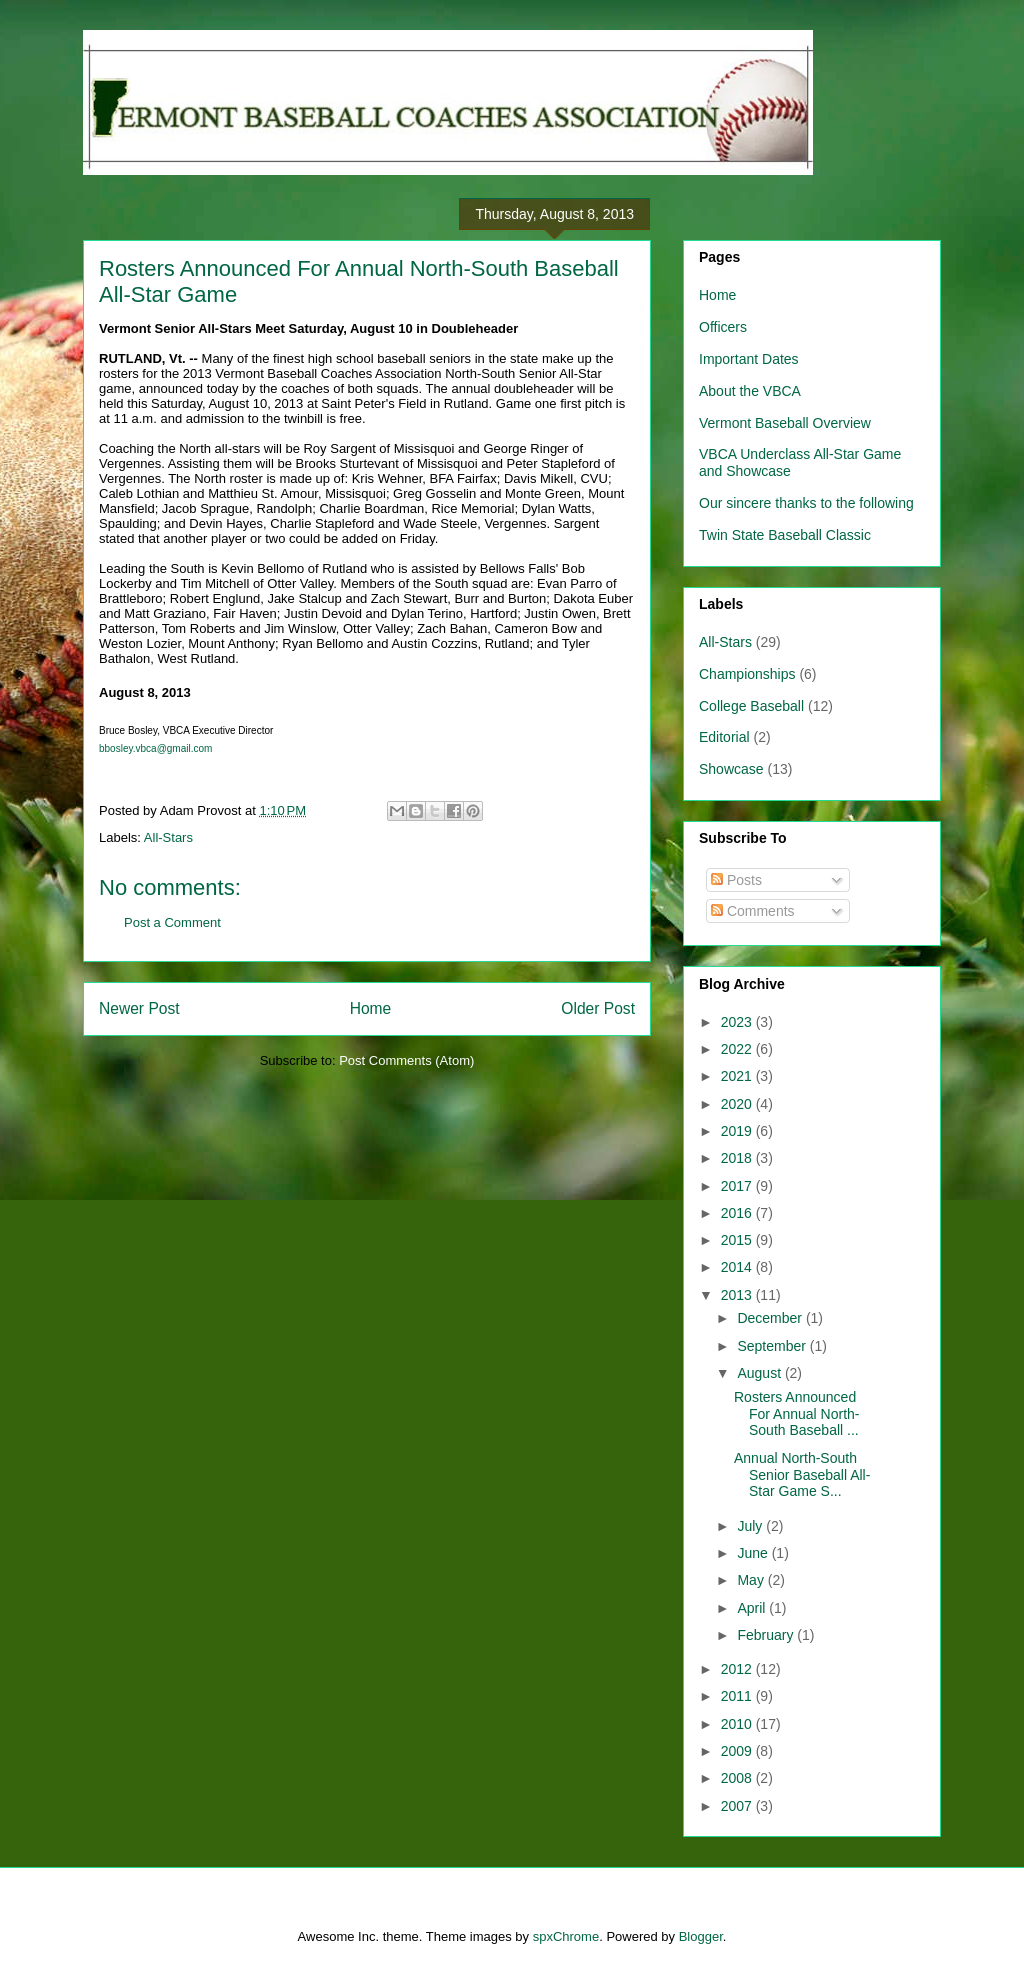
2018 (738, 1158)
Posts (736, 880)
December (771, 1318)
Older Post (598, 1008)
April (753, 1608)
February (767, 1635)
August (760, 1373)
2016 (738, 1213)
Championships (747, 674)
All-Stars (168, 837)
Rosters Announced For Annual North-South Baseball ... (797, 1414)
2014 (738, 1267)
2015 (738, 1240)
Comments (753, 911)
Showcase (731, 769)
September (773, 1346)
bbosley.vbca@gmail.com (155, 748)
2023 (738, 1022)
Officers (723, 327)
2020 (738, 1104)
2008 (738, 1778)
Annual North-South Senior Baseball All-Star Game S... (802, 1475)
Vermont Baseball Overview (785, 423)
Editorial (724, 737)
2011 (738, 1696)
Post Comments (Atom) (406, 1060)
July (751, 1526)
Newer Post (139, 1008)
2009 (738, 1751)
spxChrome (566, 1936)
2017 (738, 1186)
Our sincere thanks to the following (806, 503)
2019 (738, 1131)
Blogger (701, 1936)
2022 (738, 1049)
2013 (738, 1295)
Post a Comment (172, 922)
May (752, 1580)
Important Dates (749, 359)
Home (371, 1008)
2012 (738, 1669)
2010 (738, 1724)
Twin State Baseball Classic (785, 535)
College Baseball (751, 706)
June (754, 1553)
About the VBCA (750, 391)
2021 (738, 1076)
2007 (738, 1806)
